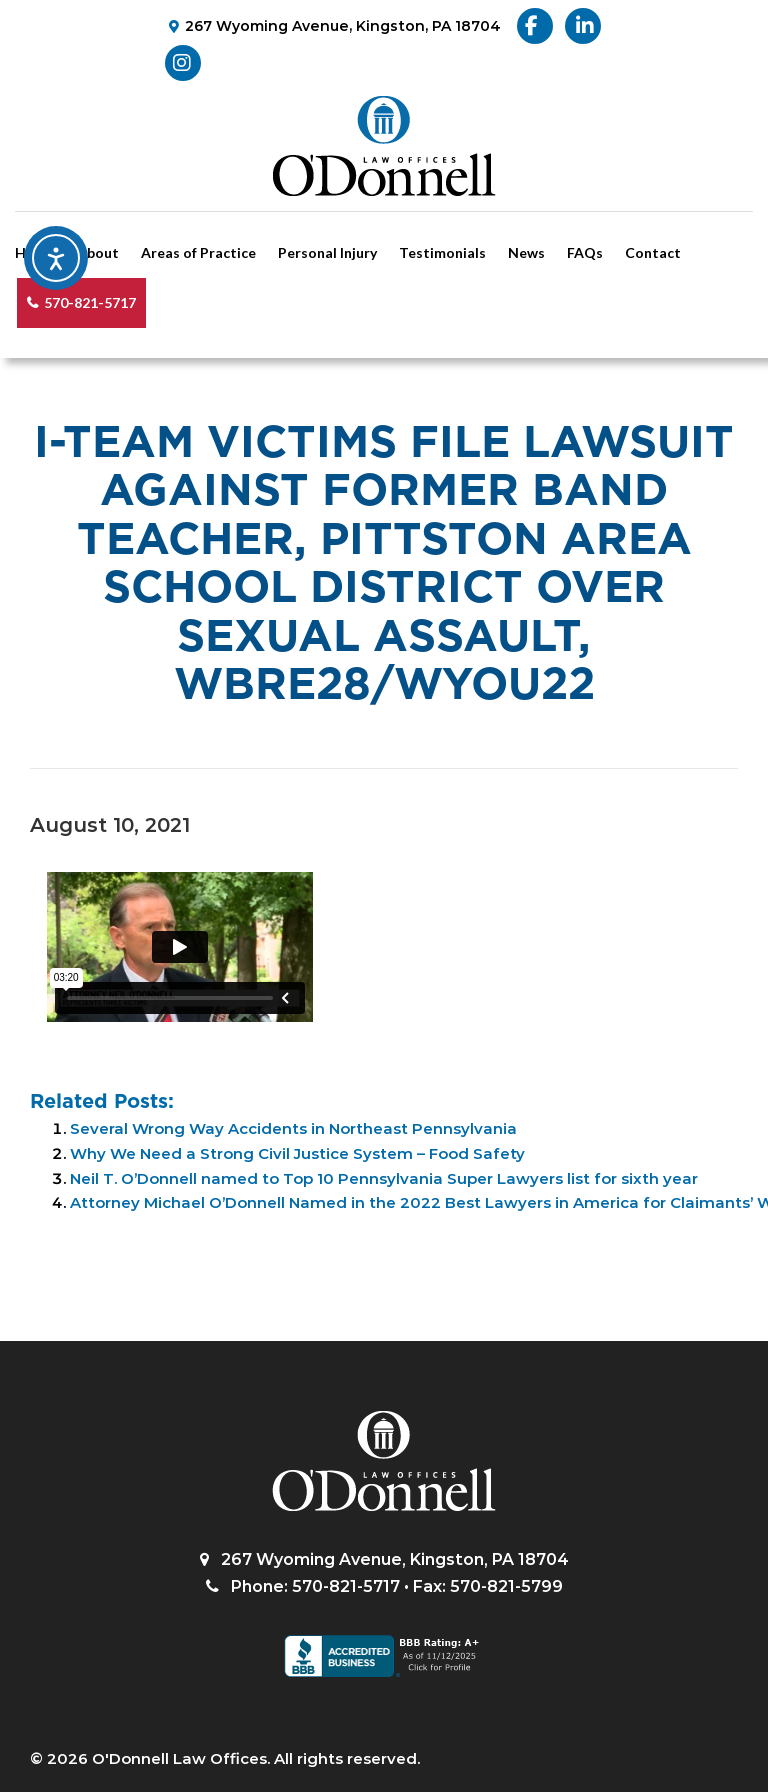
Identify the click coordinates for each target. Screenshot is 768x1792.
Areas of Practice (198, 252)
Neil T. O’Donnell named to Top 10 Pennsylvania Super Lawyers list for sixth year (384, 1178)
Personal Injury (327, 252)
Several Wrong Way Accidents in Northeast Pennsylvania (293, 1128)
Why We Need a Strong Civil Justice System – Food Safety (297, 1153)
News (526, 252)
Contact (653, 252)
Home (35, 252)
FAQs (585, 252)
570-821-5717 (90, 302)
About (98, 252)
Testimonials (442, 252)
